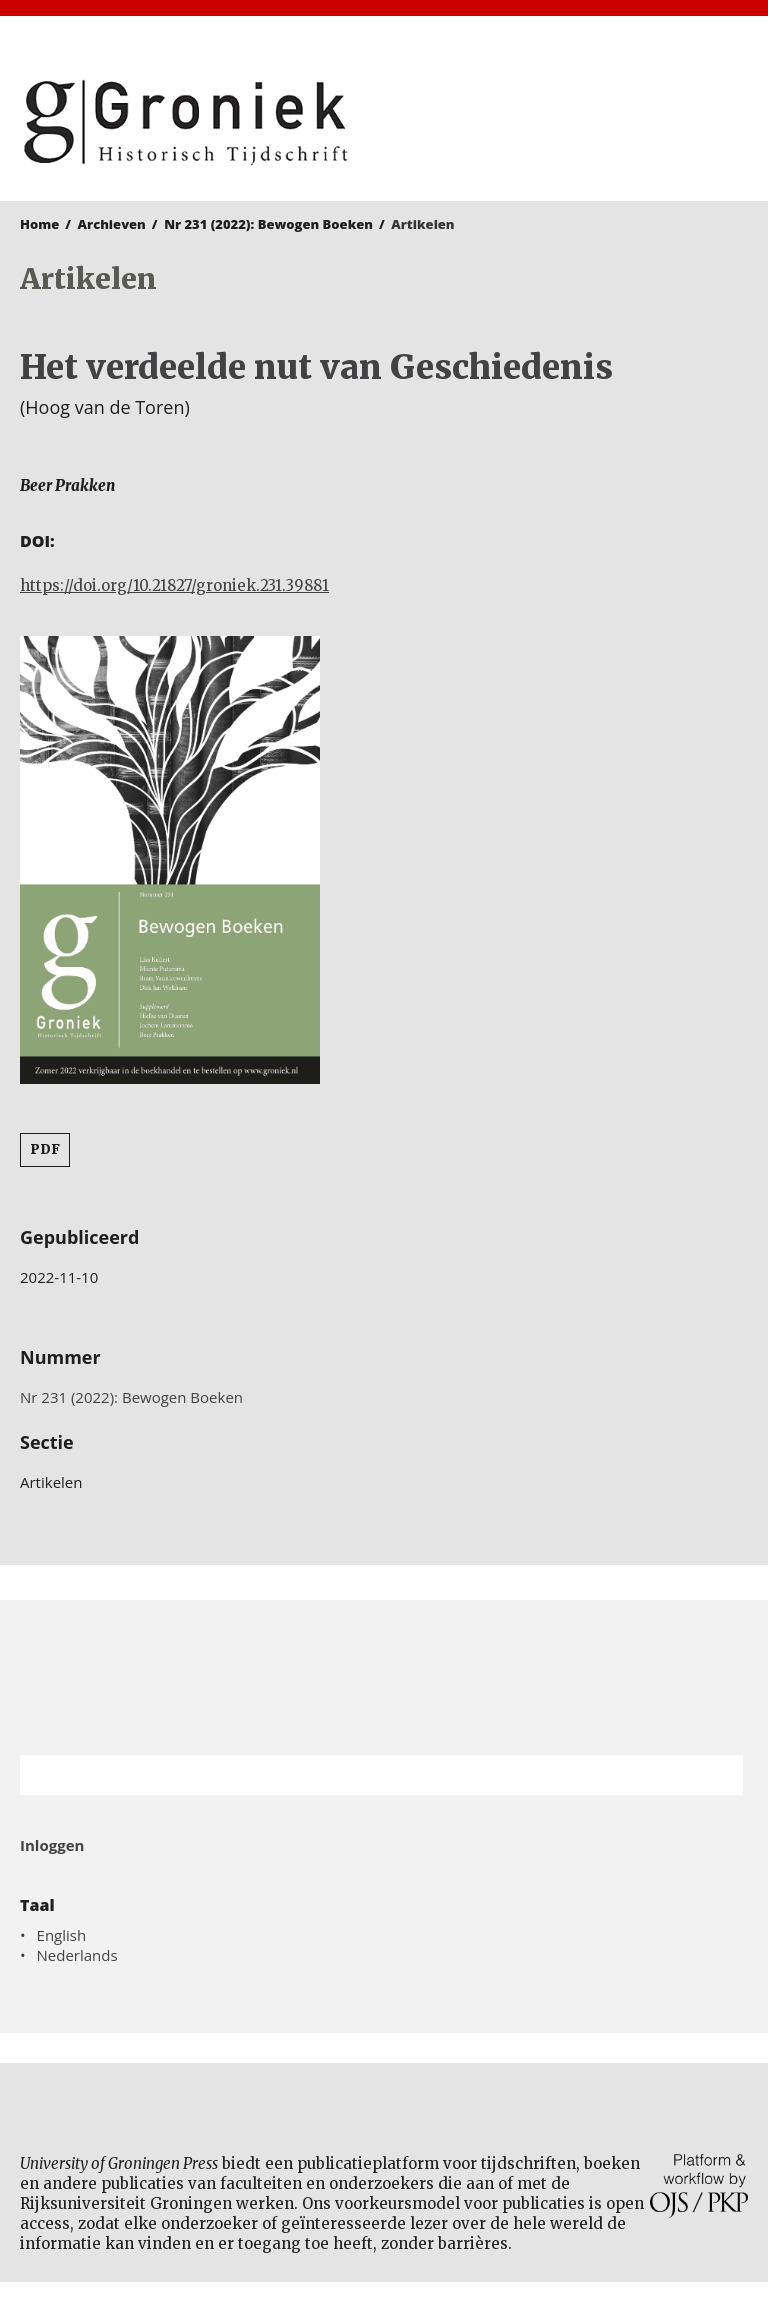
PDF (45, 1149)
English (62, 1935)
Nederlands (77, 1955)
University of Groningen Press (571, 121)
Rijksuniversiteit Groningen (384, 1677)
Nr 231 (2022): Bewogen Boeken (268, 224)
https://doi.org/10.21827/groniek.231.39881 (174, 585)
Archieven (112, 224)
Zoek (718, 1775)
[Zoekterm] (356, 1775)
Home (39, 224)
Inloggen (52, 1845)
